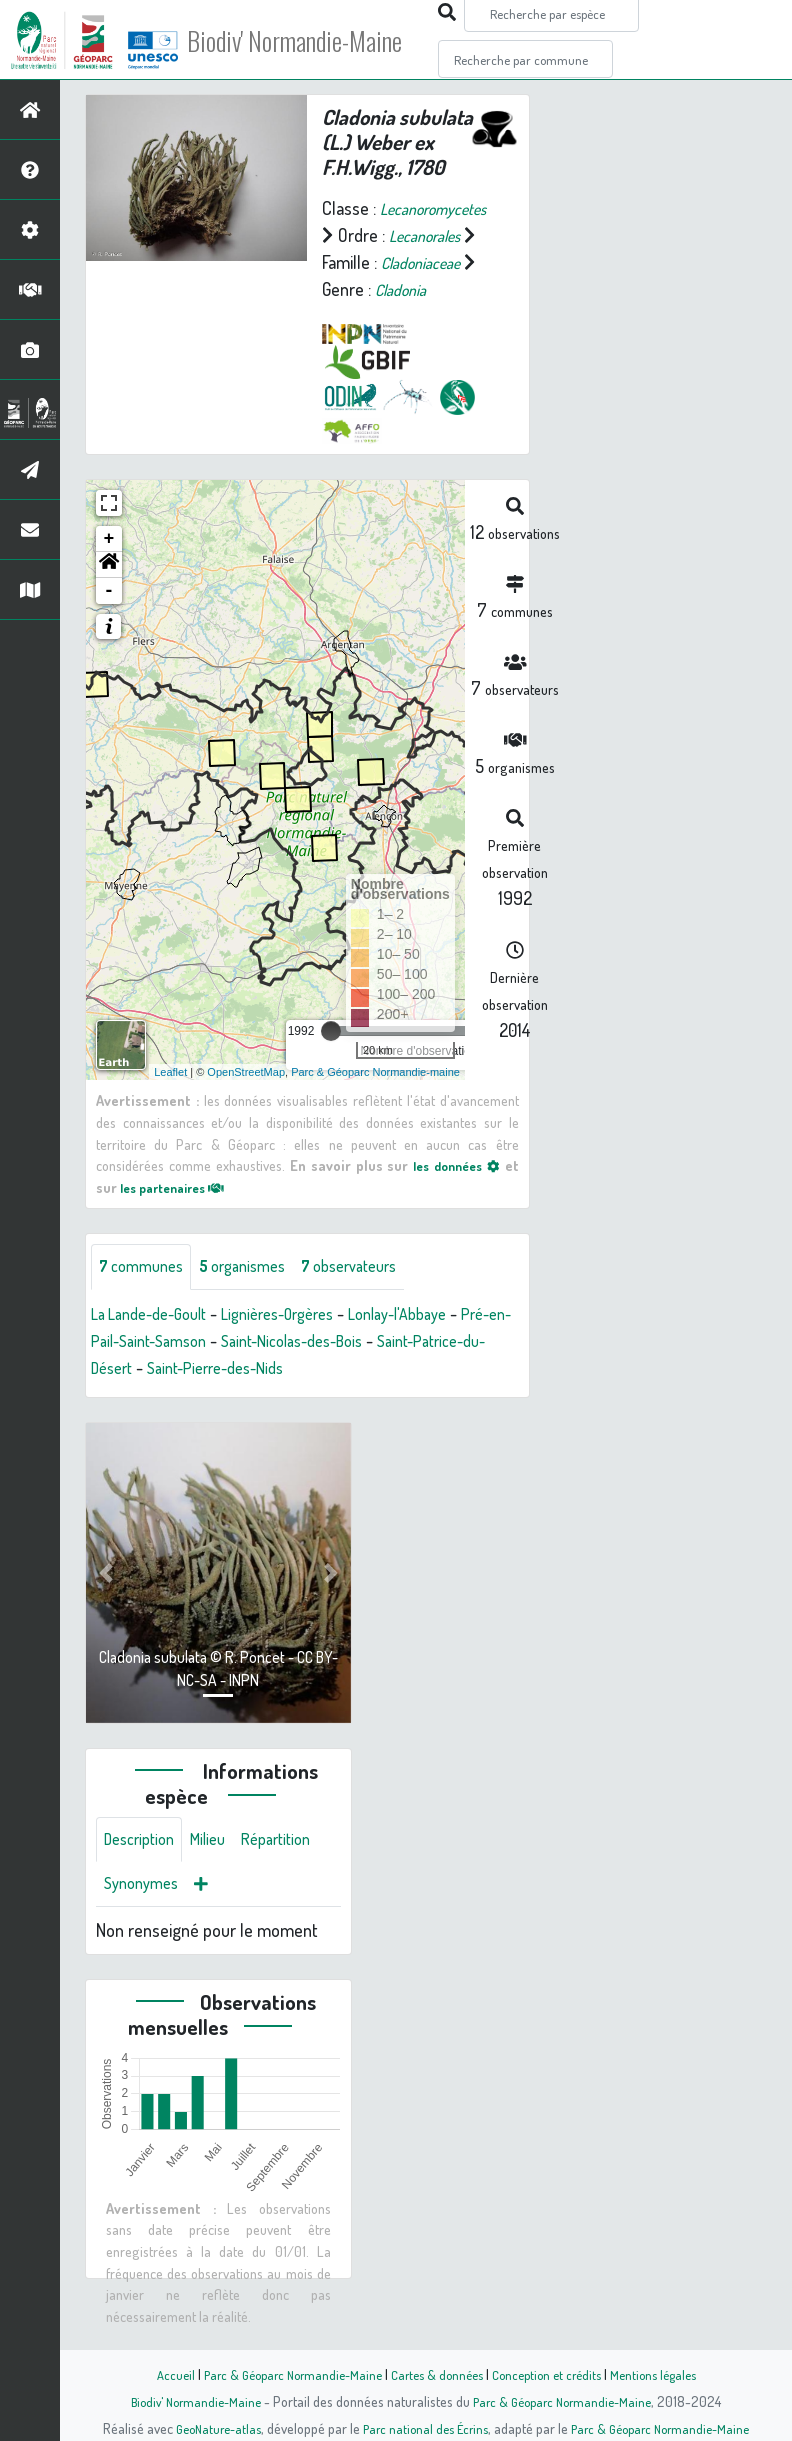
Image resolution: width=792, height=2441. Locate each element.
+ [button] (109, 566)
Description (144, 1871)
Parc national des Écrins (423, 2428)
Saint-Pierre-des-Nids (313, 1397)
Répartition (143, 1919)
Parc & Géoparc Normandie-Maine (282, 2374)
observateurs (376, 1295)
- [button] (109, 618)
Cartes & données (436, 2374)
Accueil (157, 2374)
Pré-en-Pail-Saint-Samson (184, 1370)
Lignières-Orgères (302, 1343)
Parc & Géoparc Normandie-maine (375, 1098)
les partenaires (180, 1213)
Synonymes (239, 1919)
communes (146, 1295)
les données (453, 1192)
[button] (109, 592)
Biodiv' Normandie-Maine (328, 40)
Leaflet (170, 1098)
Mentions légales (668, 2374)
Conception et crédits (553, 2374)
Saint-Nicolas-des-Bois (373, 1370)
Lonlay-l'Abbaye (437, 1343)
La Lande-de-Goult (157, 1343)
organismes (257, 1295)
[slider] (331, 1058)
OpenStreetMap (246, 1098)
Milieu (220, 1871)
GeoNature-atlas (207, 2428)
